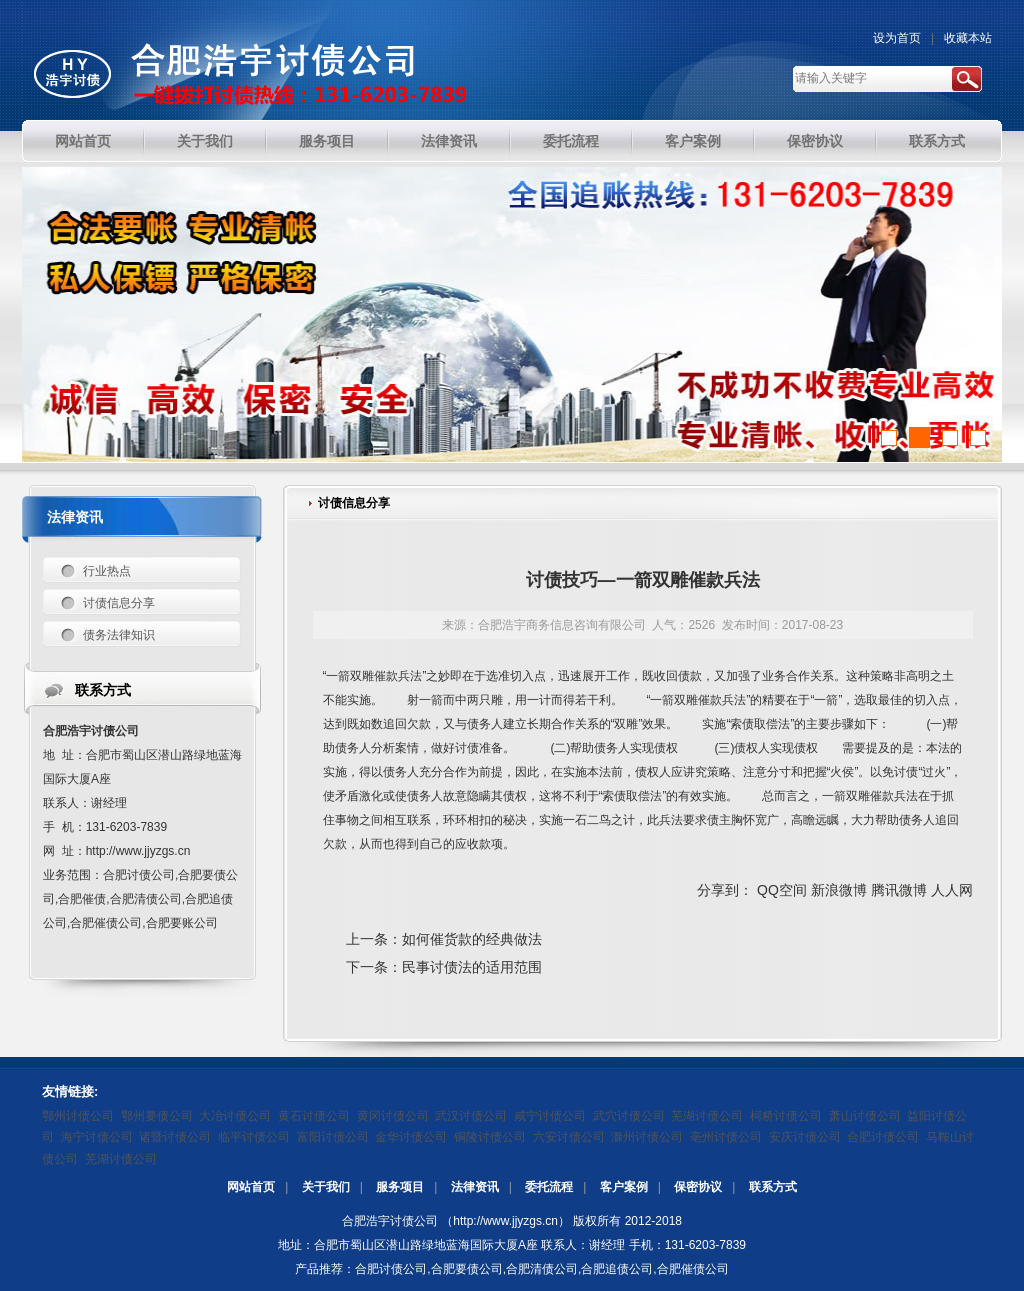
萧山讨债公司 (865, 1116)
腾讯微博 (899, 890)
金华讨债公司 (411, 1137)
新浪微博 (839, 890)
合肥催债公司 (693, 1269)
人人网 (952, 890)
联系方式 (773, 1187)
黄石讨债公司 (314, 1116)
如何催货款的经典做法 (472, 939)
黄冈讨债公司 (393, 1116)
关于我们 (326, 1187)
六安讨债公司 (569, 1137)
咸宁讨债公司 (550, 1116)
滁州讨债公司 (647, 1137)
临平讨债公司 (254, 1137)
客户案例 (624, 1187)
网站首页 (251, 1187)
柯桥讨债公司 (786, 1116)
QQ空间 (782, 890)
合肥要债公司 (467, 1269)
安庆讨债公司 (805, 1137)
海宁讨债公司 (97, 1137)
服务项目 (400, 1187)
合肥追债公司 (617, 1269)
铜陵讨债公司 (490, 1137)
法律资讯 (475, 1187)
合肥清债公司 (542, 1269)
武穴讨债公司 (629, 1116)
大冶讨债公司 (235, 1116)
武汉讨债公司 (471, 1116)
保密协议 (698, 1187)
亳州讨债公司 (726, 1137)
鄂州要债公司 (157, 1116)
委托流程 (549, 1187)
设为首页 (897, 38)
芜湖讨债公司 (707, 1116)
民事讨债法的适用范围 (472, 967)
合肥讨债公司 (883, 1137)
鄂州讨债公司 (78, 1116)
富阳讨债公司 (333, 1137)
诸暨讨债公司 (175, 1137)
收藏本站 (968, 38)
